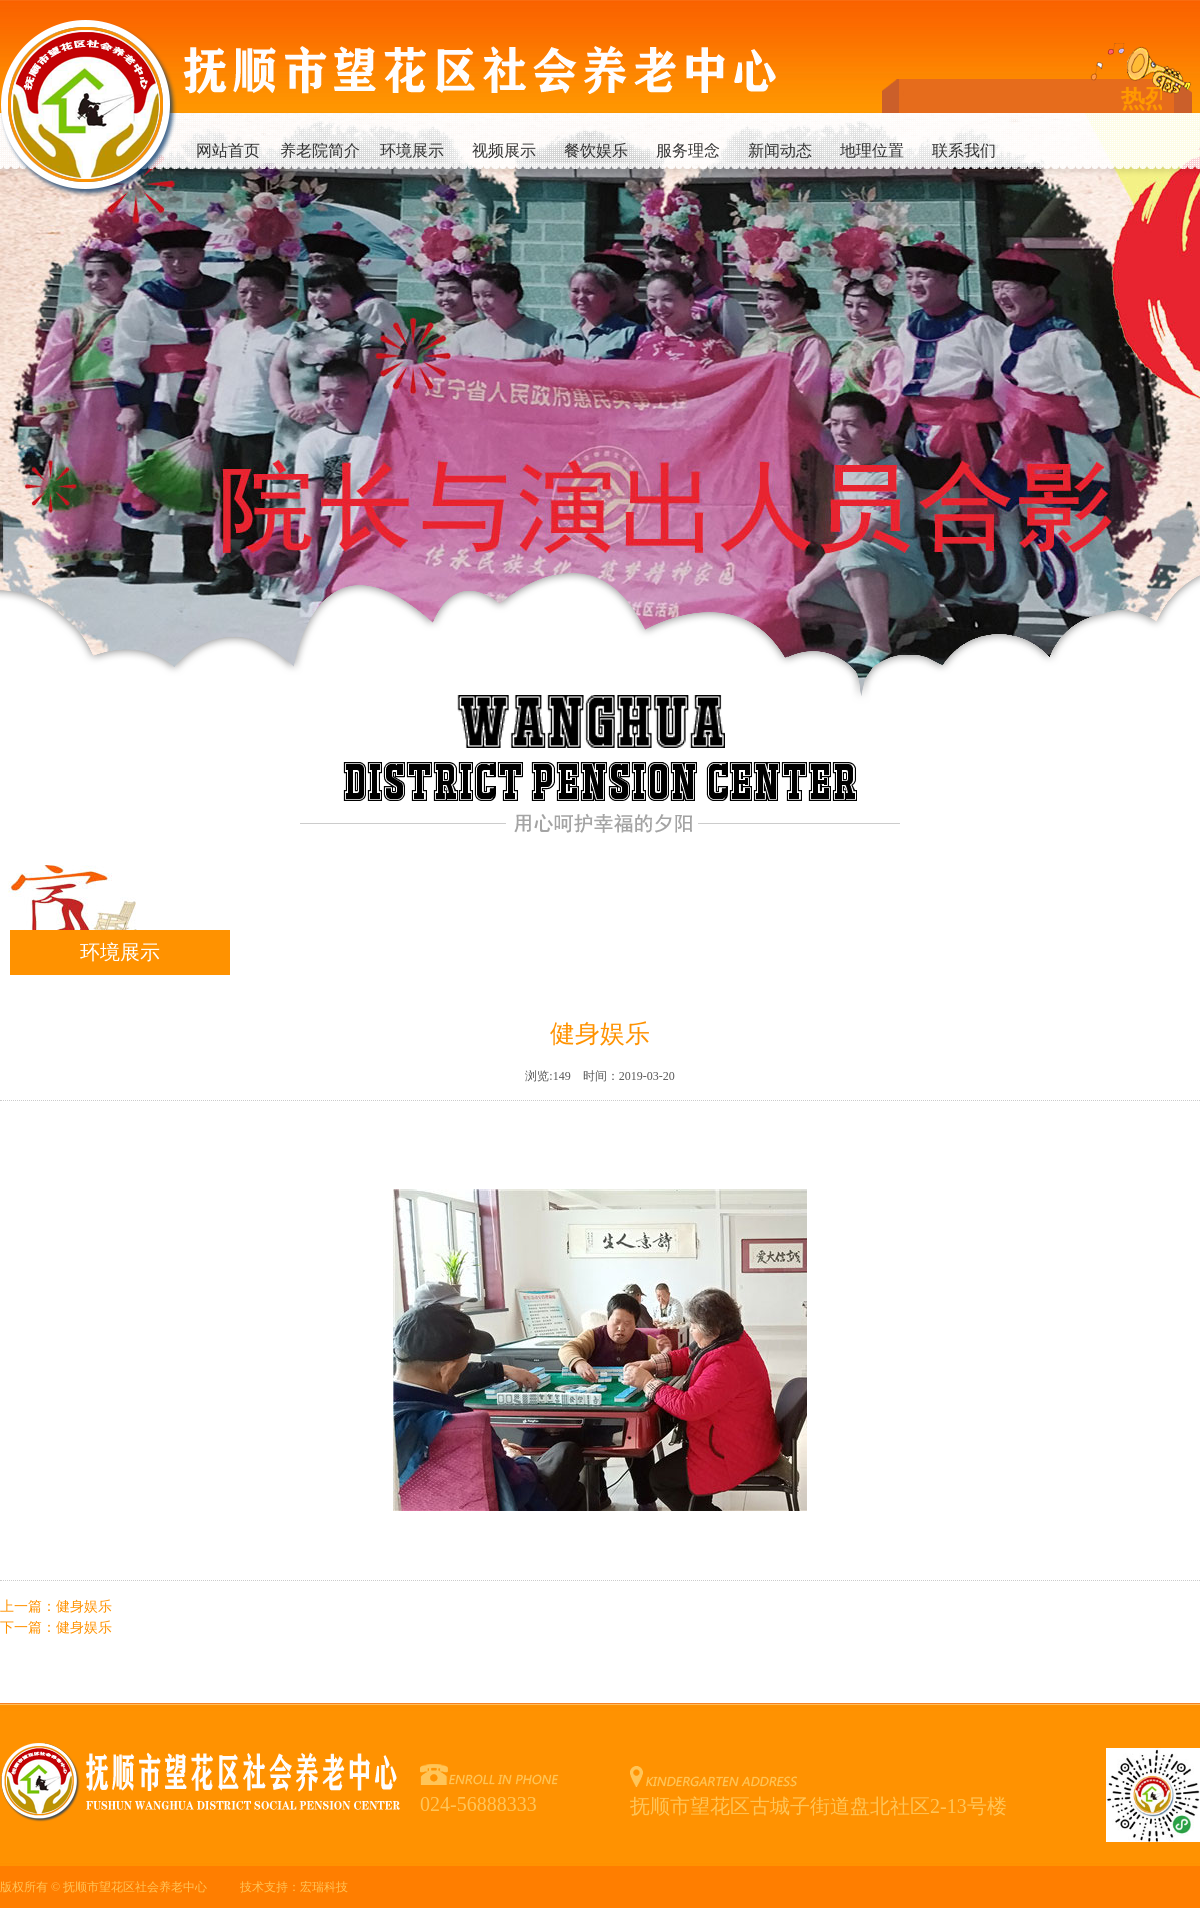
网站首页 (228, 150)
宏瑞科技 (324, 1887)
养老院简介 (320, 150)
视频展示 (504, 150)
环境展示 (412, 150)
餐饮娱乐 (596, 150)
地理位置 (872, 150)
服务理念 (688, 150)
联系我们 (964, 150)
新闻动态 (780, 150)
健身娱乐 (84, 1606)
